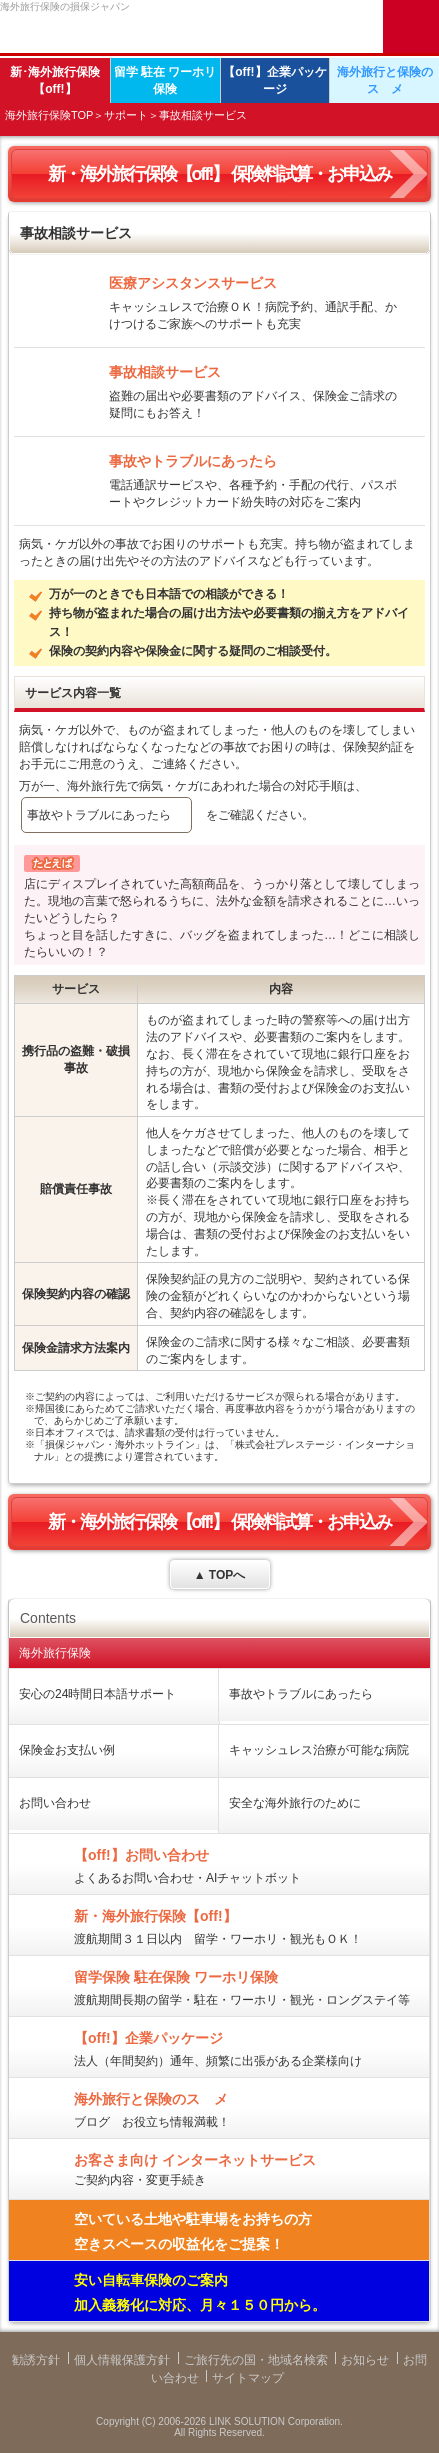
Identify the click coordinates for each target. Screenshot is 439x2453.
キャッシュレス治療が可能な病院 (319, 1750)
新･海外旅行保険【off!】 (55, 80)
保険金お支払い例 (67, 1750)
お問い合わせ (55, 1803)
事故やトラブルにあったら (99, 815)
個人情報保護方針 (122, 2360)
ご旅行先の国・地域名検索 (256, 2360)
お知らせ (365, 2360)
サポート (126, 115)
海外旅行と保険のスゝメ (385, 80)
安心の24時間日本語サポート (97, 1694)
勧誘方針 (36, 2360)
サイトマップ (248, 2378)
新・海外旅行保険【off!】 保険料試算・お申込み (220, 174)
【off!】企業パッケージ (274, 80)
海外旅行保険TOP (49, 115)
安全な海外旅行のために (295, 1803)
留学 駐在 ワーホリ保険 (165, 80)
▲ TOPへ (220, 1575)
